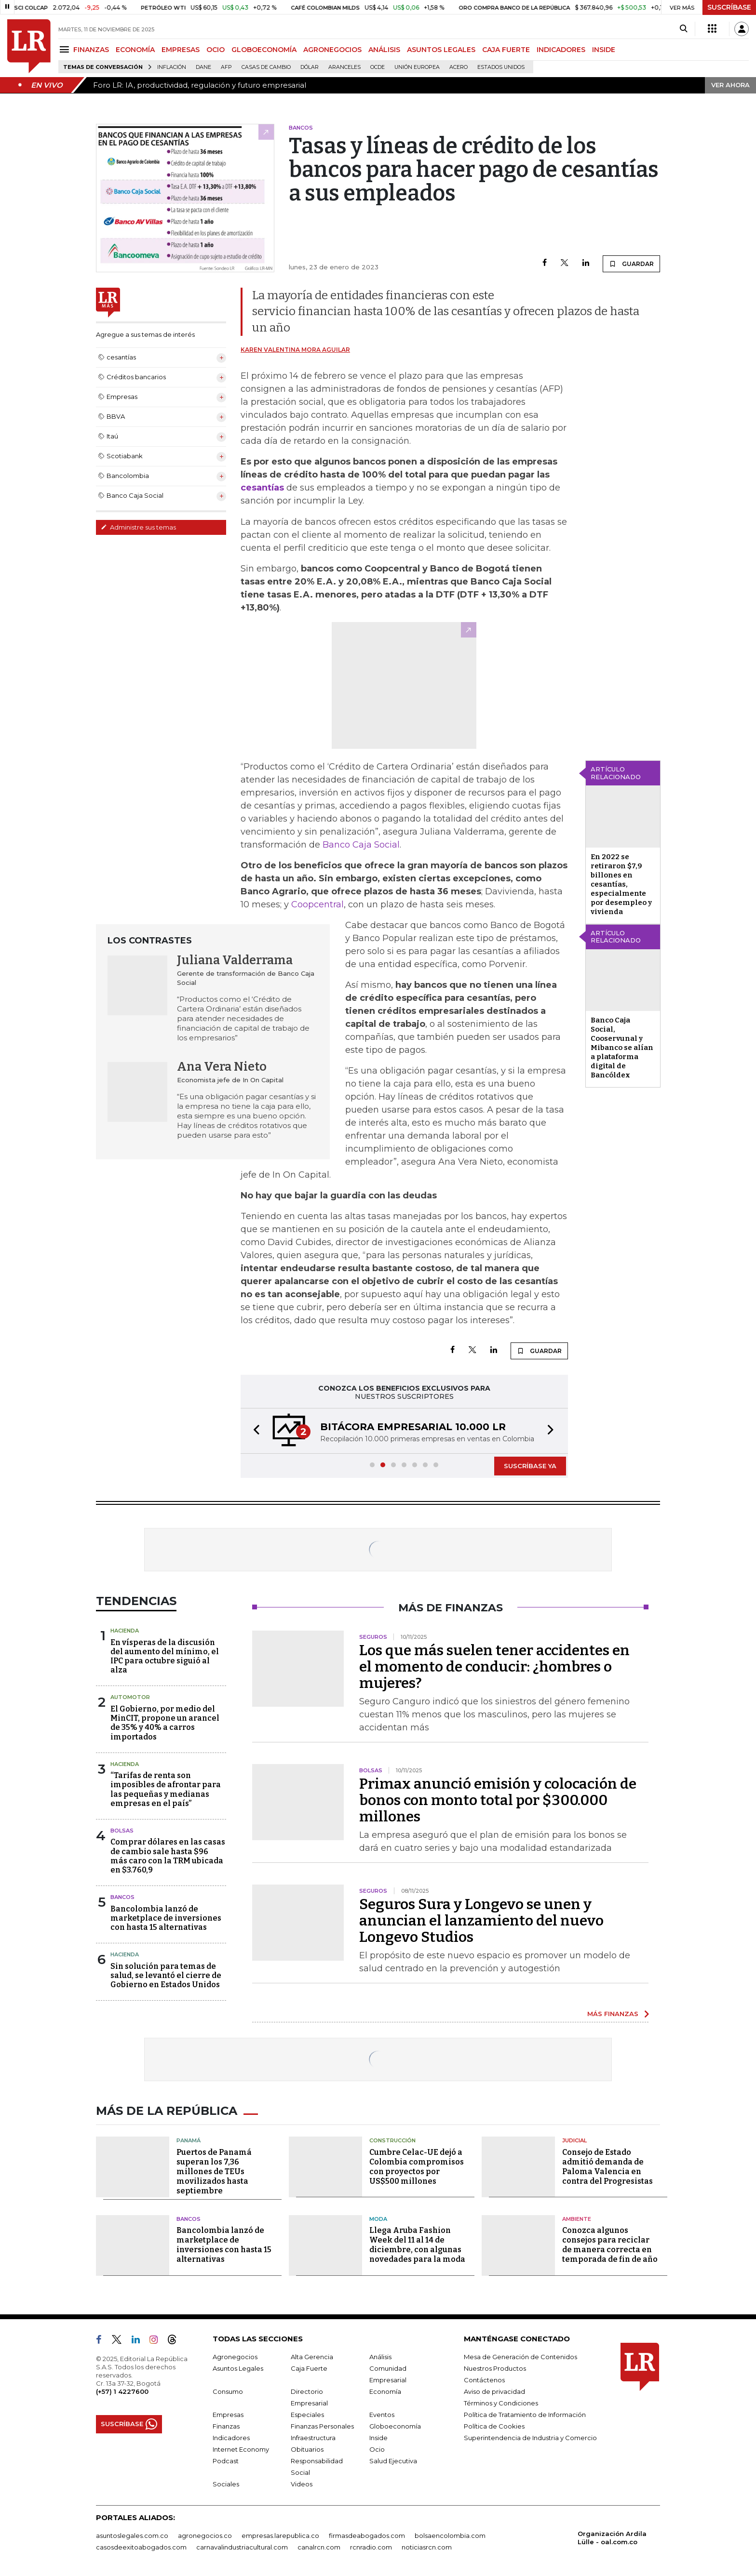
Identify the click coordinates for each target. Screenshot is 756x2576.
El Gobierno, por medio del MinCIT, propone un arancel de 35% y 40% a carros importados (164, 1722)
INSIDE (603, 49)
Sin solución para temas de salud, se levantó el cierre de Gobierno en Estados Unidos (165, 1975)
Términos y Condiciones (501, 2403)
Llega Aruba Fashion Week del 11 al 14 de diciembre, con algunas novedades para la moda (417, 2245)
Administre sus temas (138, 527)
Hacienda (124, 1630)
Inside (378, 2438)
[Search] (683, 29)
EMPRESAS (181, 49)
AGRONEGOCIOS (332, 49)
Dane (203, 67)
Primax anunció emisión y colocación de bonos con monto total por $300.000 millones (497, 1800)
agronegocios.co (205, 2535)
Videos (301, 2484)
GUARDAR (631, 263)
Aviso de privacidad (494, 2391)
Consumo (228, 2391)
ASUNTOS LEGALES (441, 49)
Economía (385, 2391)
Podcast (226, 2461)
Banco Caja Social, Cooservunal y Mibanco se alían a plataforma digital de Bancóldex (622, 1047)
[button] (254, 1430)
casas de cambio (266, 67)
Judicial (574, 2140)
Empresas (228, 2414)
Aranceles (344, 67)
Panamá (188, 2140)
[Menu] (65, 49)
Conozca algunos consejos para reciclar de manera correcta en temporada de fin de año (610, 2245)
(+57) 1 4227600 (122, 2391)
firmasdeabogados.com (367, 2535)
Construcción (392, 2140)
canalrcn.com (318, 2547)
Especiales (307, 2414)
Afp (226, 67)
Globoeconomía (395, 2426)
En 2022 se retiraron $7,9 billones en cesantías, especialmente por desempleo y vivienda (621, 884)
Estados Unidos (501, 67)
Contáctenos (484, 2380)
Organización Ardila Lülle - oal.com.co (612, 2538)
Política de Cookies (494, 2426)
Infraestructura (313, 2438)
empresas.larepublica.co (280, 2535)
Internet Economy (241, 2449)
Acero (458, 67)
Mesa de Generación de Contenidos (520, 2357)
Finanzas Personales (322, 2426)
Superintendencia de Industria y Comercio (530, 2438)
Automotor (130, 1697)
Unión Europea (417, 67)
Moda (378, 2219)
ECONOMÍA (135, 49)
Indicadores (231, 2438)
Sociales (226, 2484)
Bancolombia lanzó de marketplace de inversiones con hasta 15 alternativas (165, 1918)
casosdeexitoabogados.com (141, 2547)
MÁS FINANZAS (612, 2014)
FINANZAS (91, 49)
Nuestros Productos (495, 2368)
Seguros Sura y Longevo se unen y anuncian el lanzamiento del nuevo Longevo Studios (481, 1921)
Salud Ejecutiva (393, 2461)
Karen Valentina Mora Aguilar (295, 349)
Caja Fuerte (309, 2368)
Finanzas (226, 2426)
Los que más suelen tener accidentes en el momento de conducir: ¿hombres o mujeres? (494, 1667)
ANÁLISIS (384, 49)
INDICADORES (561, 49)
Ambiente (576, 2219)
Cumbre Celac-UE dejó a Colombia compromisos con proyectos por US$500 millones (416, 2167)
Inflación (171, 67)
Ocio (377, 2449)
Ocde (377, 67)
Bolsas (122, 1830)
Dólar (309, 67)
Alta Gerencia (312, 2357)
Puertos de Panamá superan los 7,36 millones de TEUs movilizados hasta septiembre (214, 2171)
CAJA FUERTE (506, 49)
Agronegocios (235, 2357)
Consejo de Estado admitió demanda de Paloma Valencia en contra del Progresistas (607, 2167)
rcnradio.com (371, 2547)
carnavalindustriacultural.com (242, 2547)
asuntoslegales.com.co (132, 2535)
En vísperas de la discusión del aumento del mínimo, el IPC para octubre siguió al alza (164, 1656)
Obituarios (307, 2449)
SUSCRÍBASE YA (530, 1466)
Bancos (122, 1897)
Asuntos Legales (238, 2368)
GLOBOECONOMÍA (264, 49)
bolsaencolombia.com (450, 2535)
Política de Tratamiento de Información (525, 2414)
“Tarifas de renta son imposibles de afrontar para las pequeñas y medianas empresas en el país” (165, 1789)
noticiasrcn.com (427, 2547)
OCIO (215, 49)
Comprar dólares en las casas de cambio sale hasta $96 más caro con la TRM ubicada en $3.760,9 (167, 1855)
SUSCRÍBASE (729, 7)
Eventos (381, 2414)
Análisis (380, 2357)
